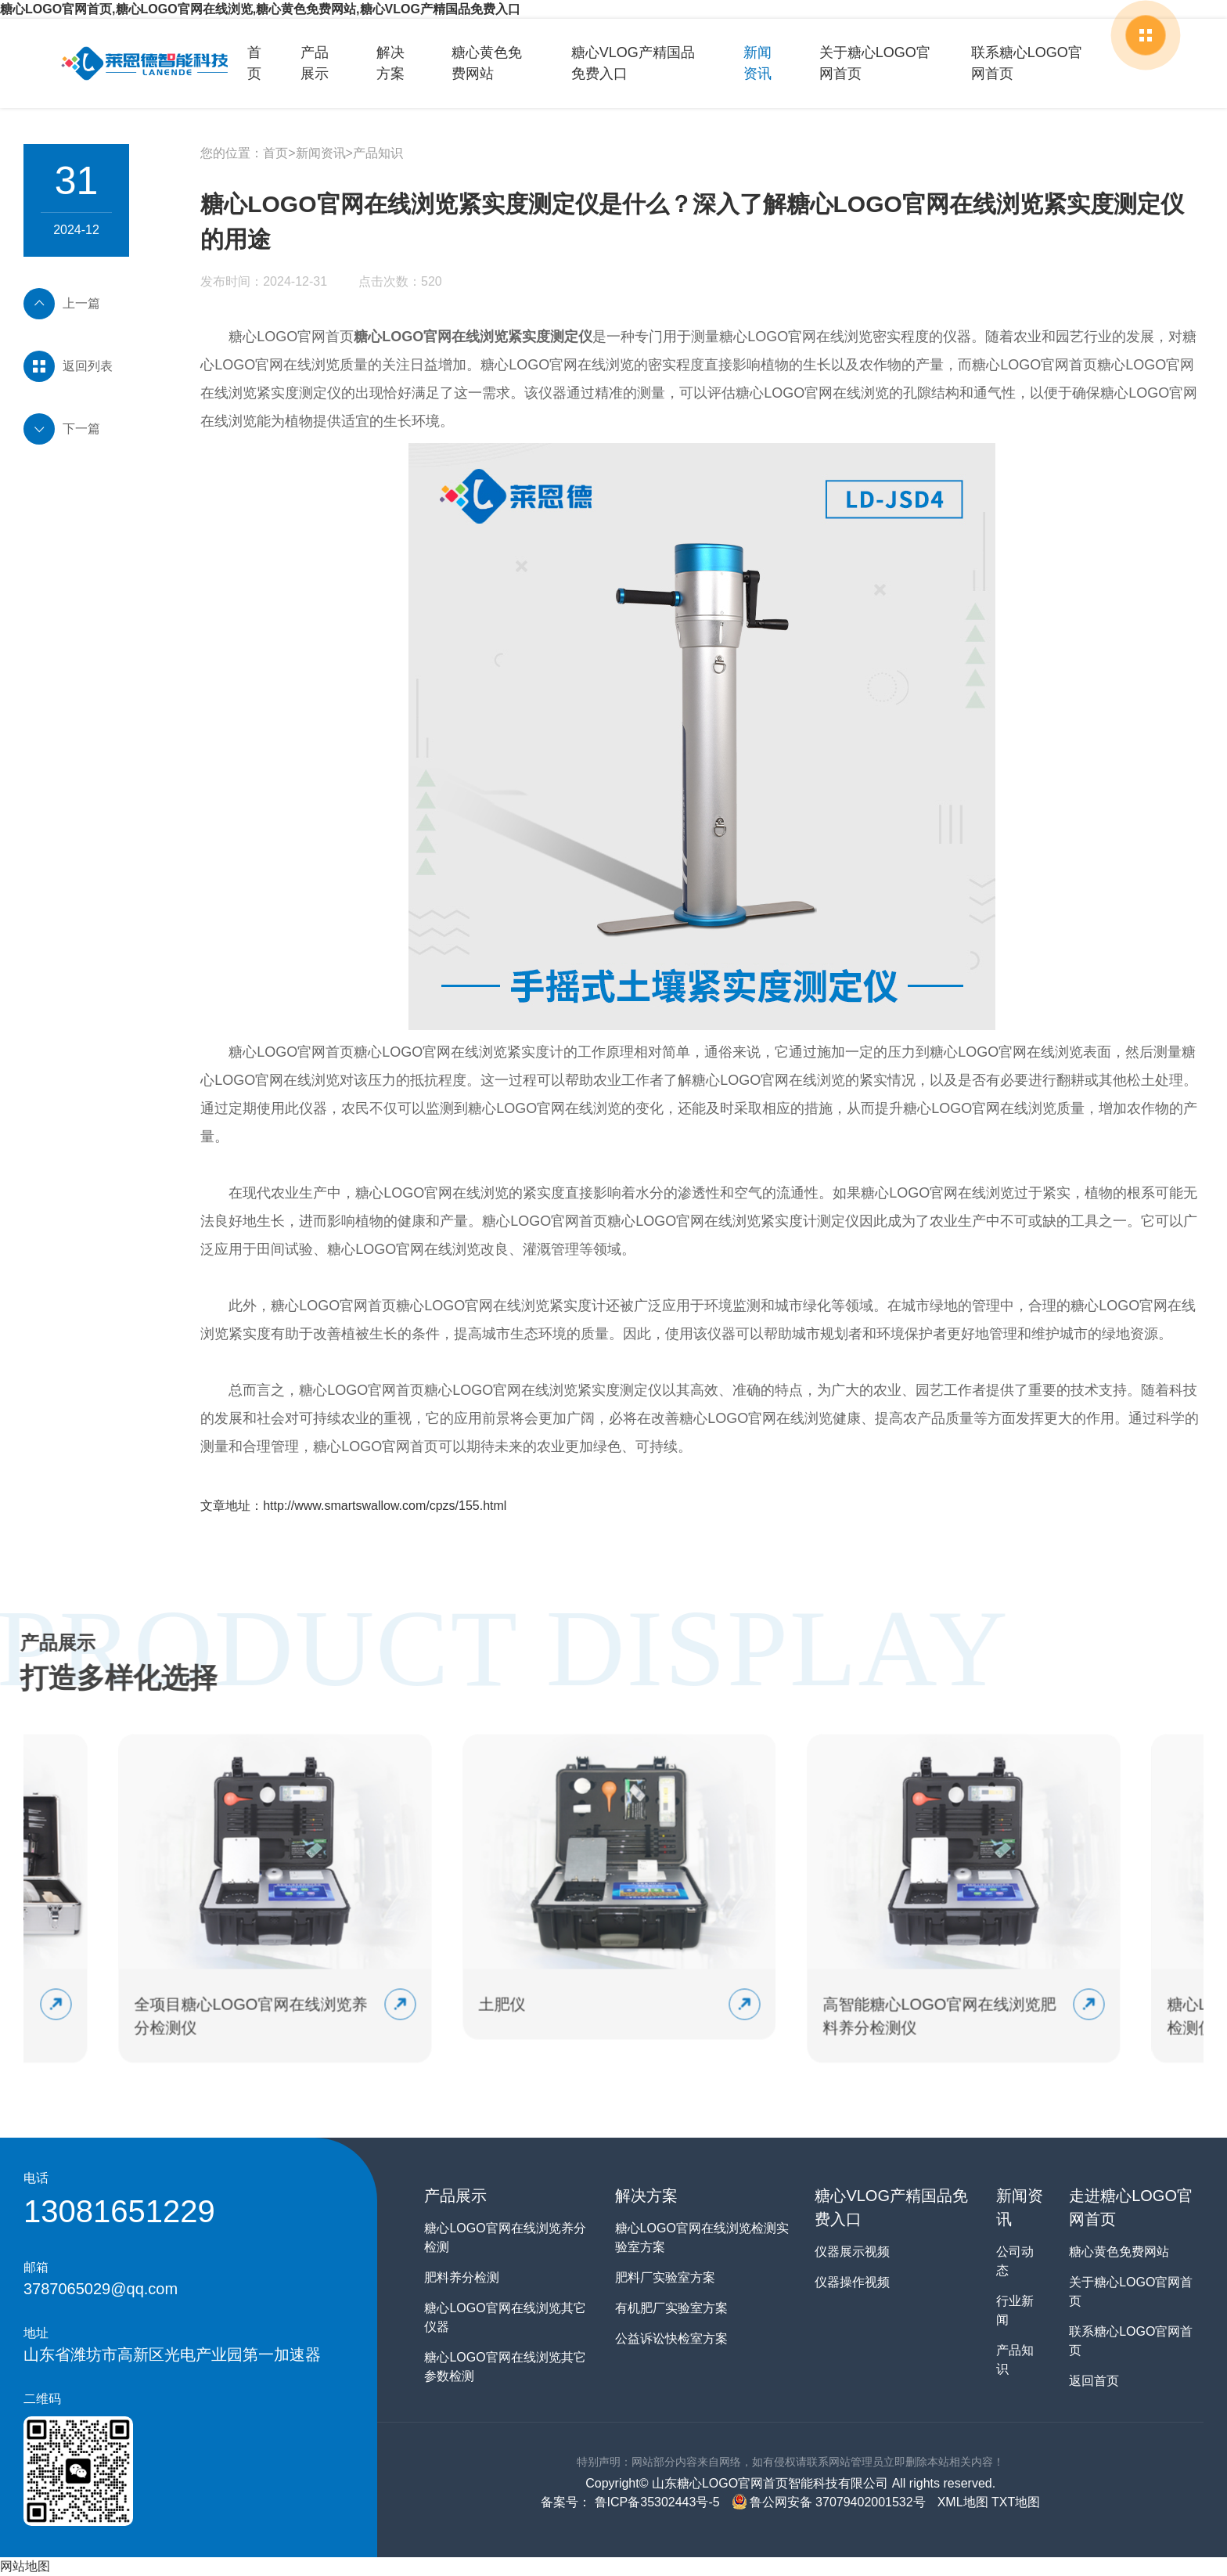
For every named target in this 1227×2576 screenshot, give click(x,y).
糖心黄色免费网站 (487, 63)
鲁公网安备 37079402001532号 (829, 2502)
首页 (254, 63)
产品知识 (378, 153)
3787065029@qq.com (100, 2288)
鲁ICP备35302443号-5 (655, 2502)
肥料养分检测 (461, 2277)
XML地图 (962, 2502)
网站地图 (25, 2566)
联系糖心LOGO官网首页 (1026, 63)
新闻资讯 (757, 63)
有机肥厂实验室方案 (671, 2308)
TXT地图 (1015, 2502)
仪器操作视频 (852, 2282)
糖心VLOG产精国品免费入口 (633, 63)
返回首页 (1094, 2380)
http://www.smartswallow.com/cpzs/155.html (384, 1505)
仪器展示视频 (852, 2251)
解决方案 (390, 63)
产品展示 (314, 63)
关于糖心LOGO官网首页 (874, 63)
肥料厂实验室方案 (665, 2277)
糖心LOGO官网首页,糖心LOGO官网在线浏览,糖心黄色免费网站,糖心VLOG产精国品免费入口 (260, 9)
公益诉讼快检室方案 (671, 2338)
